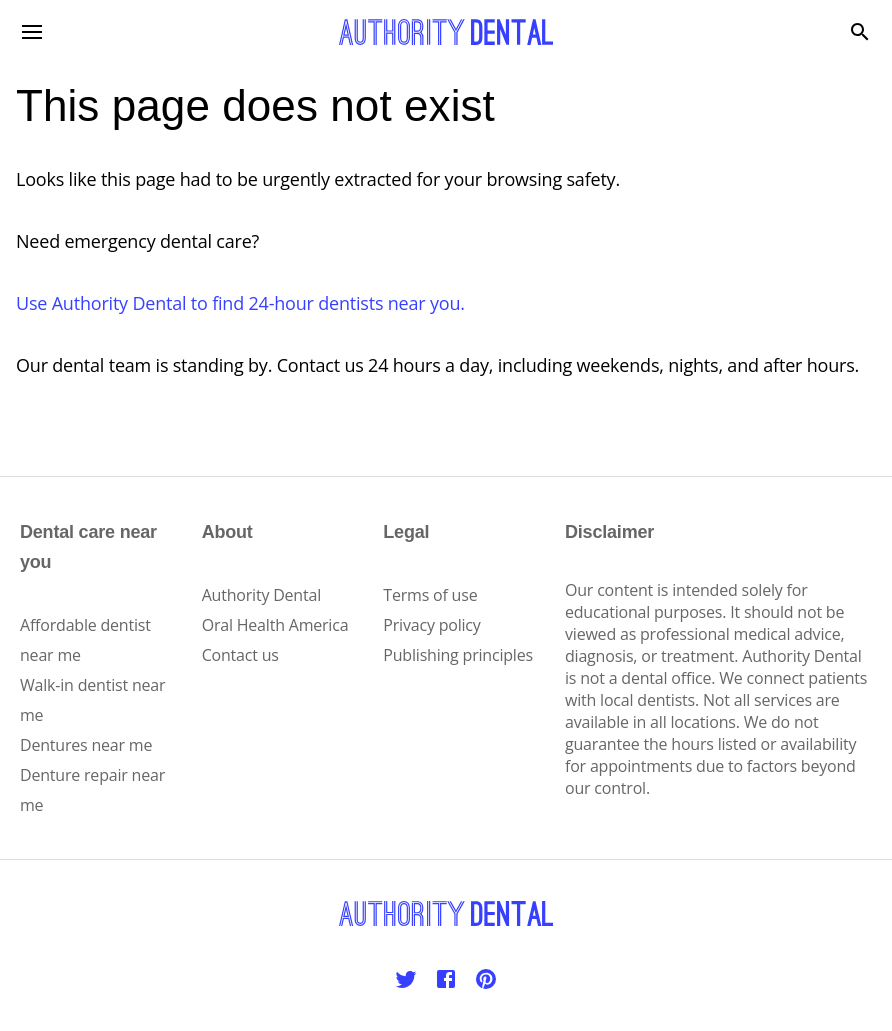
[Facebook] (446, 979)
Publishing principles (458, 655)
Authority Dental (261, 595)
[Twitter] (406, 979)
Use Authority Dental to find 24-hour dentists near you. (240, 303)
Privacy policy (431, 625)
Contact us (240, 655)
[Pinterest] (486, 979)
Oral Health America (275, 625)
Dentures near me (86, 745)
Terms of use (430, 595)
